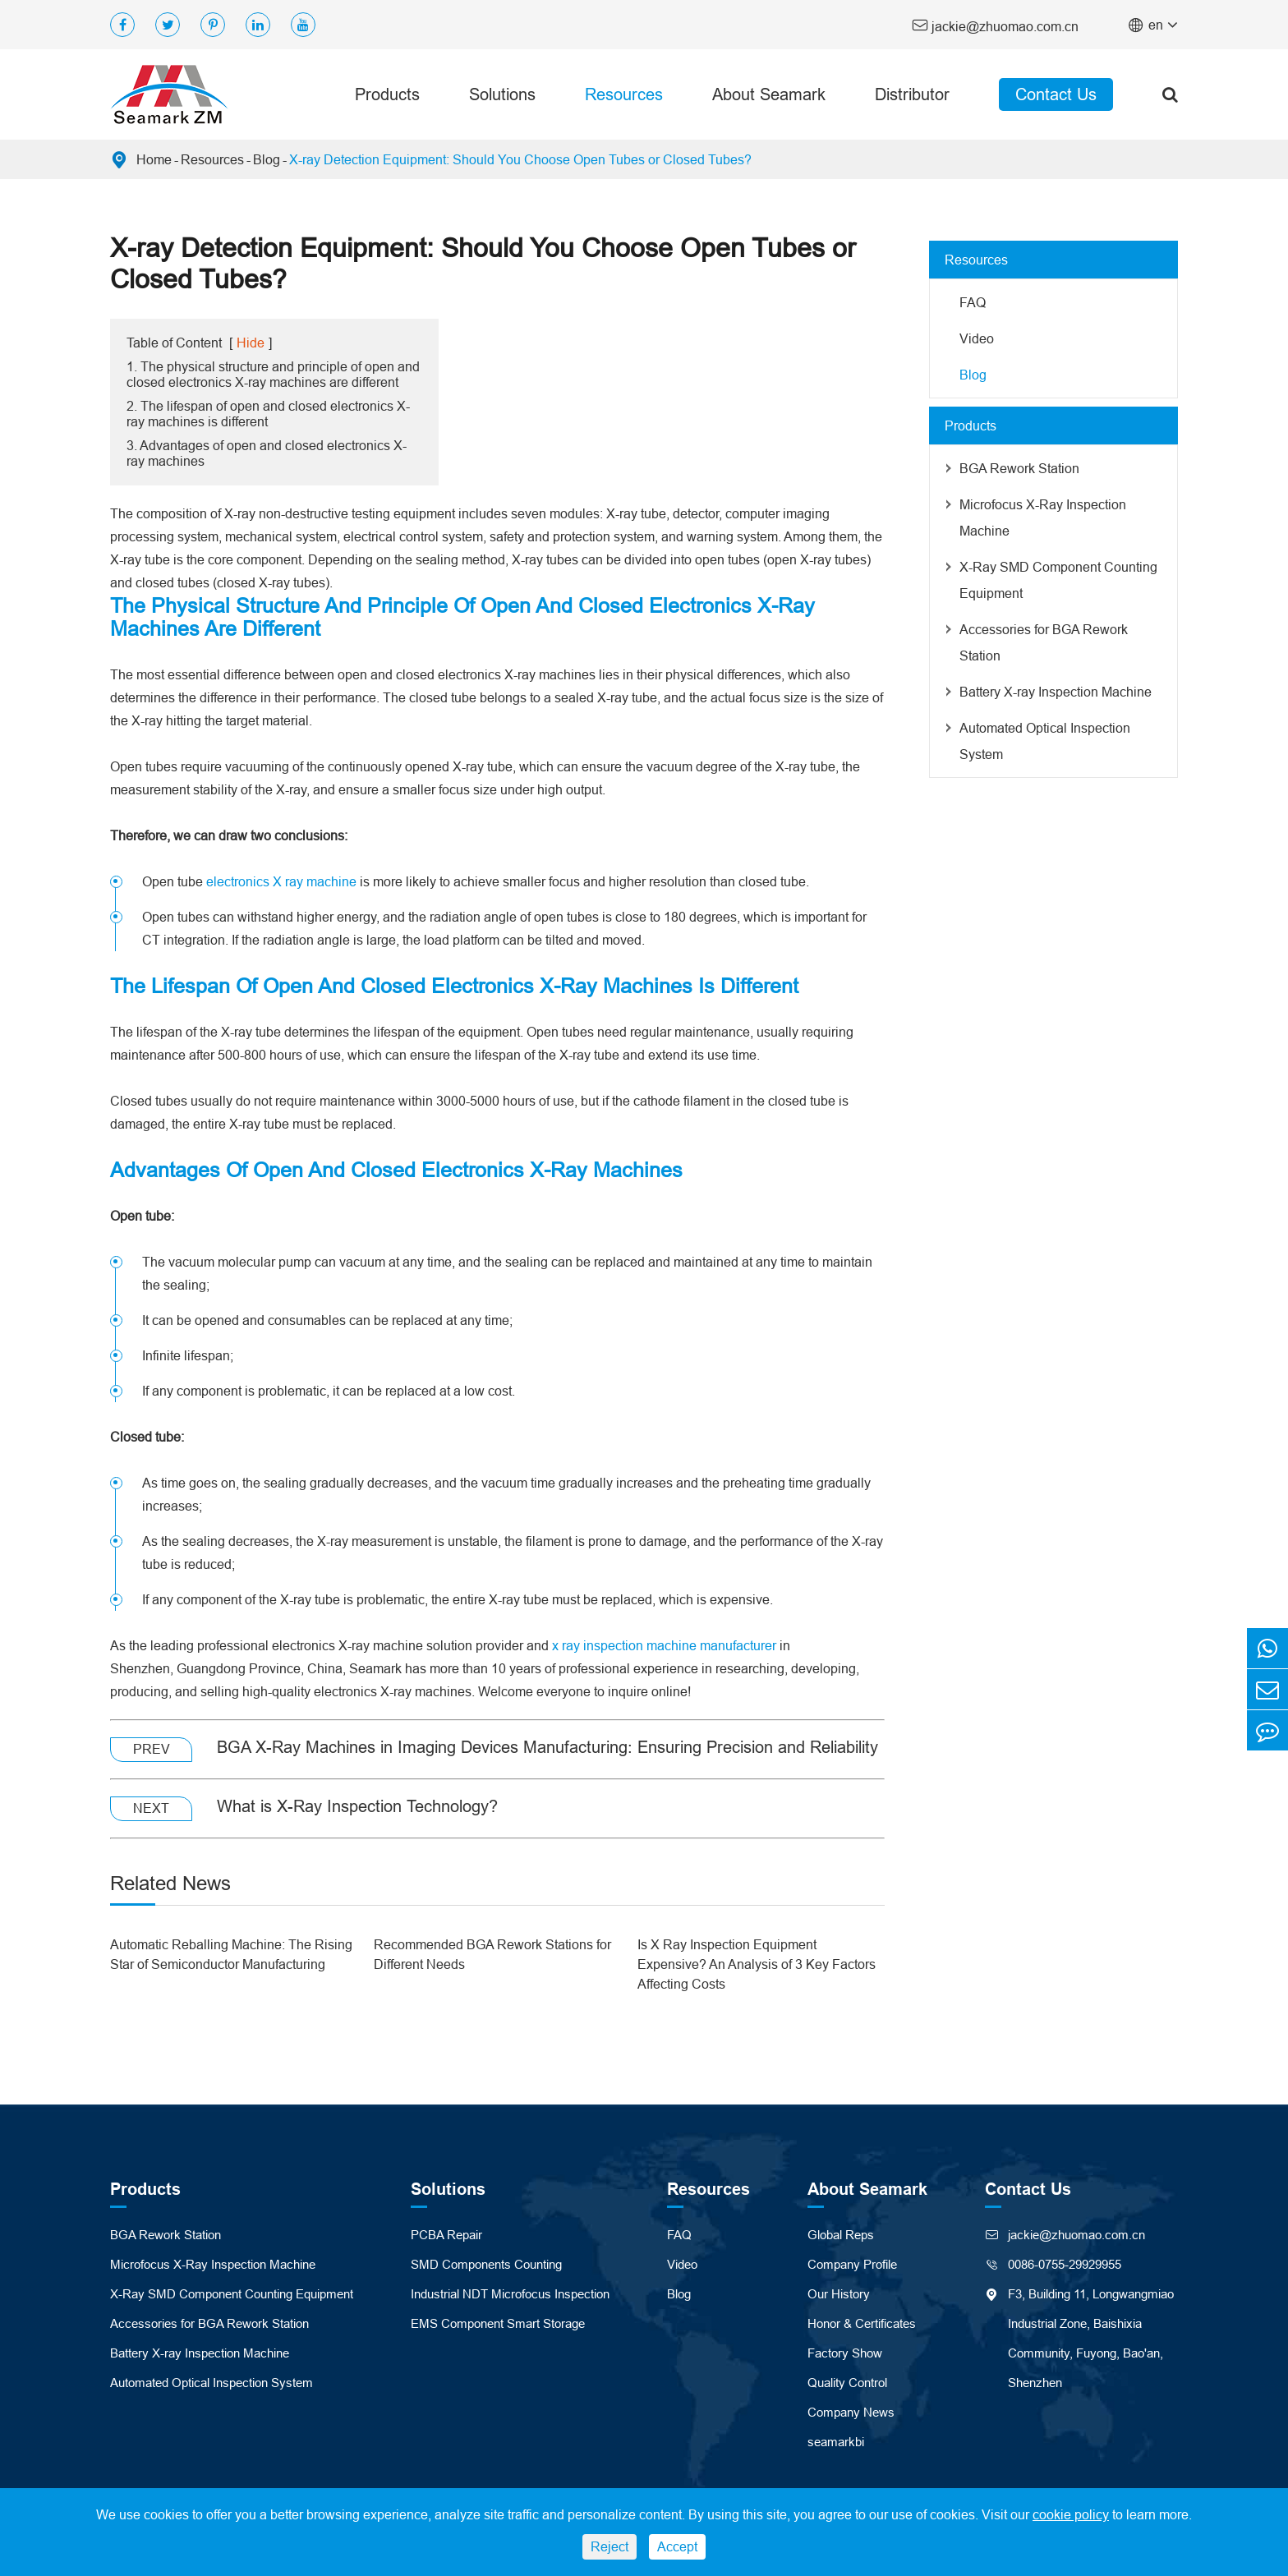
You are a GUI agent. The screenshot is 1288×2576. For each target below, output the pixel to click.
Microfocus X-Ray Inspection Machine (1042, 517)
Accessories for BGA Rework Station (1043, 642)
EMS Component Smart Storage (498, 2323)
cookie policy (1071, 2514)
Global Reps (840, 2235)
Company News (851, 2412)
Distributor (912, 94)
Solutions (502, 94)
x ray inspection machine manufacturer (664, 1645)
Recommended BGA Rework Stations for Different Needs (492, 1954)
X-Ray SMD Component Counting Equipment (1058, 579)
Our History (838, 2294)
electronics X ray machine (281, 881)
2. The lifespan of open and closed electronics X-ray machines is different (268, 413)
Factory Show (844, 2353)
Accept (677, 2546)
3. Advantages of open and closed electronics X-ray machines (266, 453)
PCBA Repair (446, 2235)
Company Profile (852, 2264)
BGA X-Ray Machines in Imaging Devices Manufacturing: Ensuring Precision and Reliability (547, 1746)
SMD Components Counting (486, 2264)
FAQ (972, 302)
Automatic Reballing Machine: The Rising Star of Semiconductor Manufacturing (231, 1954)
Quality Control (847, 2383)
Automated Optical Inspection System (1044, 740)
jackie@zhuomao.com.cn (995, 25)
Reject (609, 2546)
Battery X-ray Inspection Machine (1055, 691)
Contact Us (1056, 94)
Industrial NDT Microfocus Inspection (510, 2294)
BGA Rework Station (1019, 468)
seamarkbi (835, 2442)
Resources (624, 94)
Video (976, 338)
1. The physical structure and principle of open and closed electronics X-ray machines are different (273, 374)
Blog (266, 159)
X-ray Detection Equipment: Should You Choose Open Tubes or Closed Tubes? (520, 159)
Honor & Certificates (861, 2323)
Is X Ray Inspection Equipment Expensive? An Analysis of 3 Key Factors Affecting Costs (756, 1964)
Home (154, 159)
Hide (250, 342)
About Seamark (769, 94)
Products (387, 94)
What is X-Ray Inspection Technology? (357, 1805)
